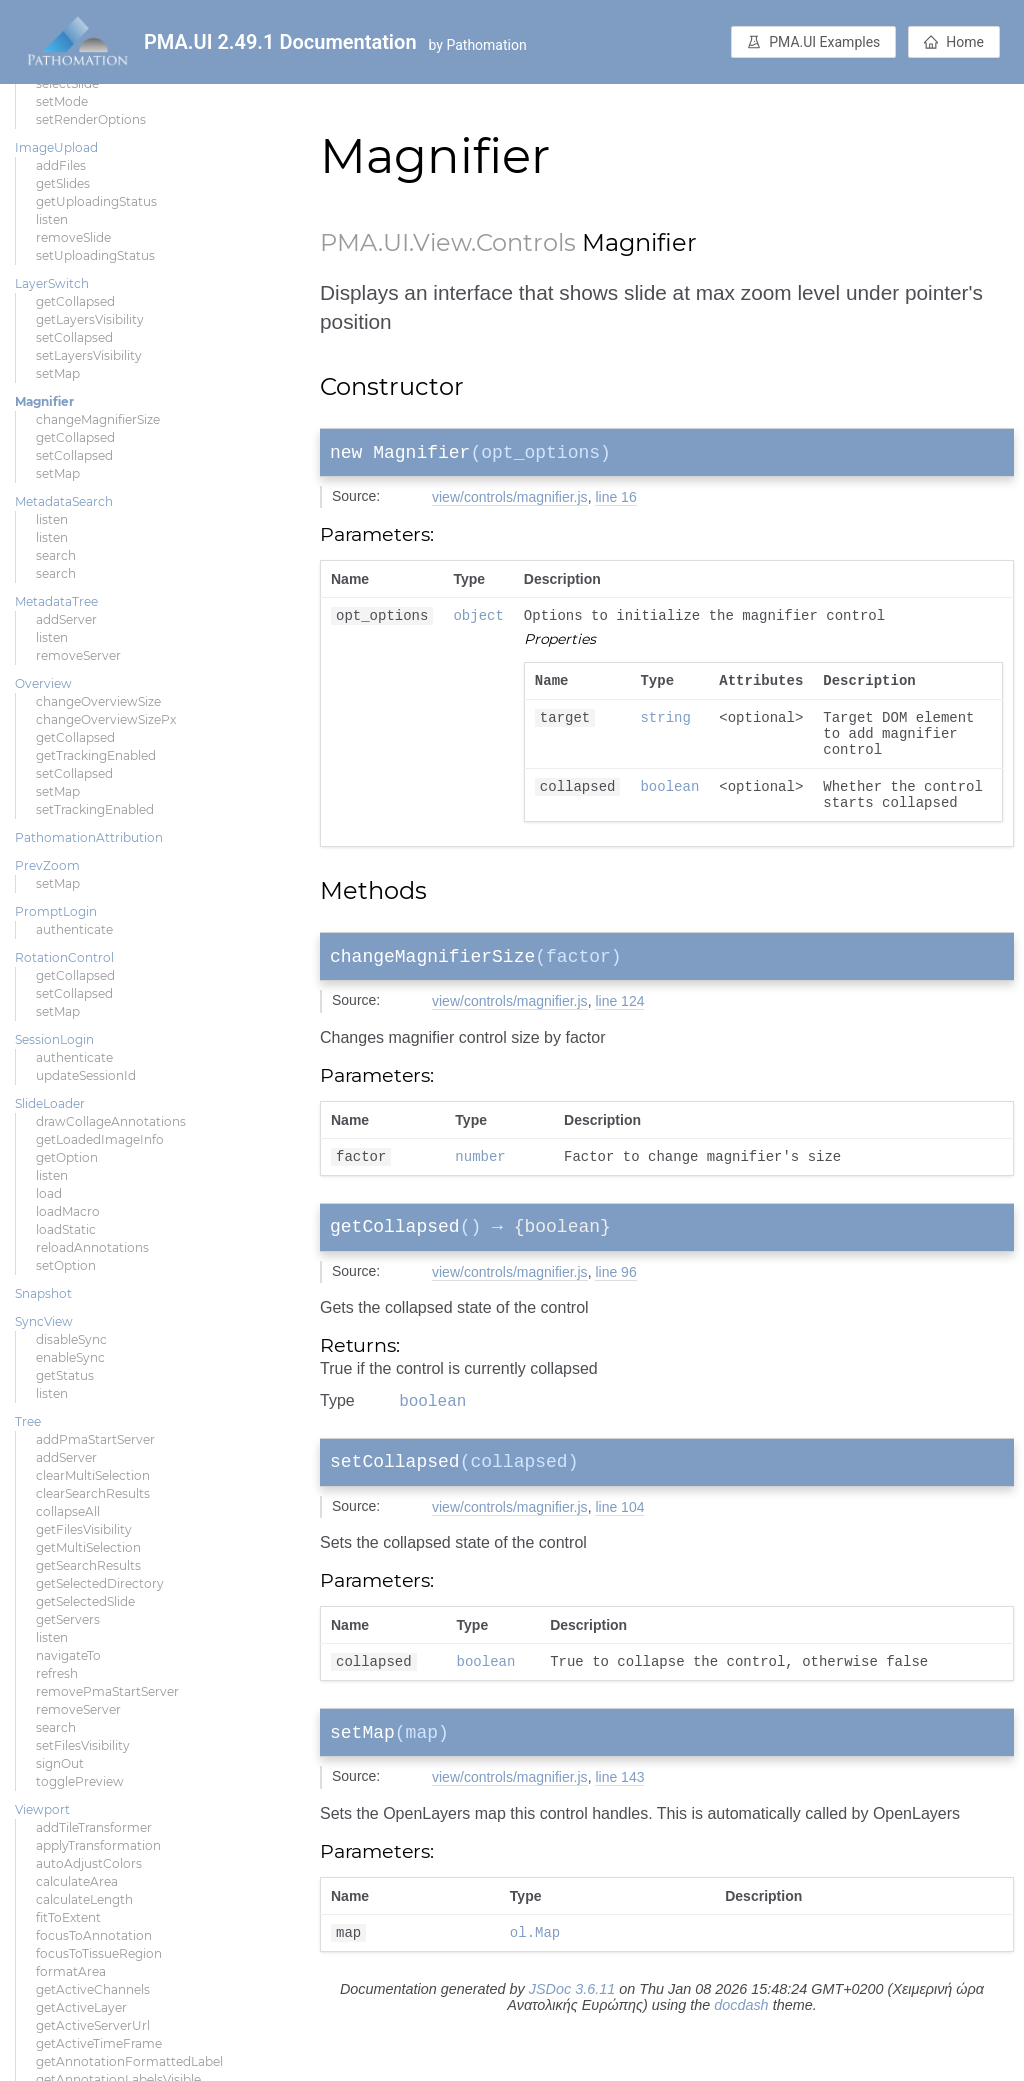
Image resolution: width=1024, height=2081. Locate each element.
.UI (393, 242)
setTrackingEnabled (95, 809)
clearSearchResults (93, 1493)
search (56, 555)
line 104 (619, 1550)
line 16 (615, 501)
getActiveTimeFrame (99, 2043)
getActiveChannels (93, 1989)
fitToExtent (68, 1917)
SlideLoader (50, 1103)
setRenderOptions (91, 119)
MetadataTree (56, 601)
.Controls (523, 242)
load (49, 1193)
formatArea (71, 1971)
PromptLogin (56, 911)
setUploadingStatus (95, 255)
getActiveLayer (81, 2007)
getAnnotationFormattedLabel (129, 2061)
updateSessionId (86, 1075)
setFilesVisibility (83, 1745)
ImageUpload (56, 147)
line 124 (619, 1030)
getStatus (65, 1375)
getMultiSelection (88, 1547)
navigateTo (68, 1655)
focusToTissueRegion (99, 1953)
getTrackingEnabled (96, 755)
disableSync (71, 1339)
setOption (66, 1265)
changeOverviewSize (98, 701)
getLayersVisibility (90, 319)
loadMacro (68, 1211)
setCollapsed (74, 337)
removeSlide (73, 237)
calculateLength (84, 1899)
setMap (58, 373)
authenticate (74, 929)
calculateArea (77, 1881)
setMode (62, 101)
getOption (67, 1157)
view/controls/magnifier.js (510, 501)
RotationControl (64, 957)
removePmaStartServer (107, 1691)
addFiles (61, 165)
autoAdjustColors (89, 1863)
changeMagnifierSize (98, 419)
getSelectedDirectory (100, 1583)
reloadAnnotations (92, 1247)
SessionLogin (54, 1039)
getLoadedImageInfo (100, 1139)
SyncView (44, 1321)
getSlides (63, 183)
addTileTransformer (94, 1827)
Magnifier (44, 401)
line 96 (615, 1308)
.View (440, 242)
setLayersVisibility (89, 355)
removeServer (78, 655)
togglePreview (80, 1781)
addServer (66, 619)
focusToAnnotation (94, 1935)
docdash (741, 2058)
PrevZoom (47, 865)
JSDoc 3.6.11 (572, 2042)
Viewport (42, 1809)
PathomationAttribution (89, 837)
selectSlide (67, 83)
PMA (349, 242)
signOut (60, 1763)
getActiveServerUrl (93, 2025)
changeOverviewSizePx (106, 719)
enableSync (70, 1357)
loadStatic (66, 1229)
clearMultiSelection (93, 1475)
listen (52, 219)
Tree (28, 1421)
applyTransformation (98, 1845)
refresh (57, 1673)
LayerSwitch (52, 283)
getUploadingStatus (96, 201)
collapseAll (68, 1511)
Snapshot (43, 1293)
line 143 (619, 1827)
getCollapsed (75, 301)
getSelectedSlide (85, 1601)
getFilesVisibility (84, 1529)
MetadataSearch (64, 501)
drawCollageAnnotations (111, 1121)
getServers (68, 1619)
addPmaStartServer (95, 1439)
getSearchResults (88, 1565)
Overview (43, 683)
